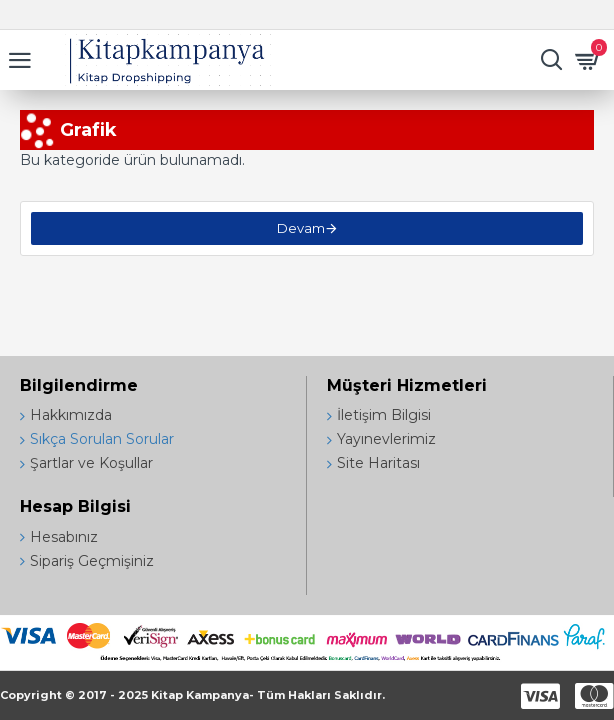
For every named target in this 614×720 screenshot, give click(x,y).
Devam (301, 228)
